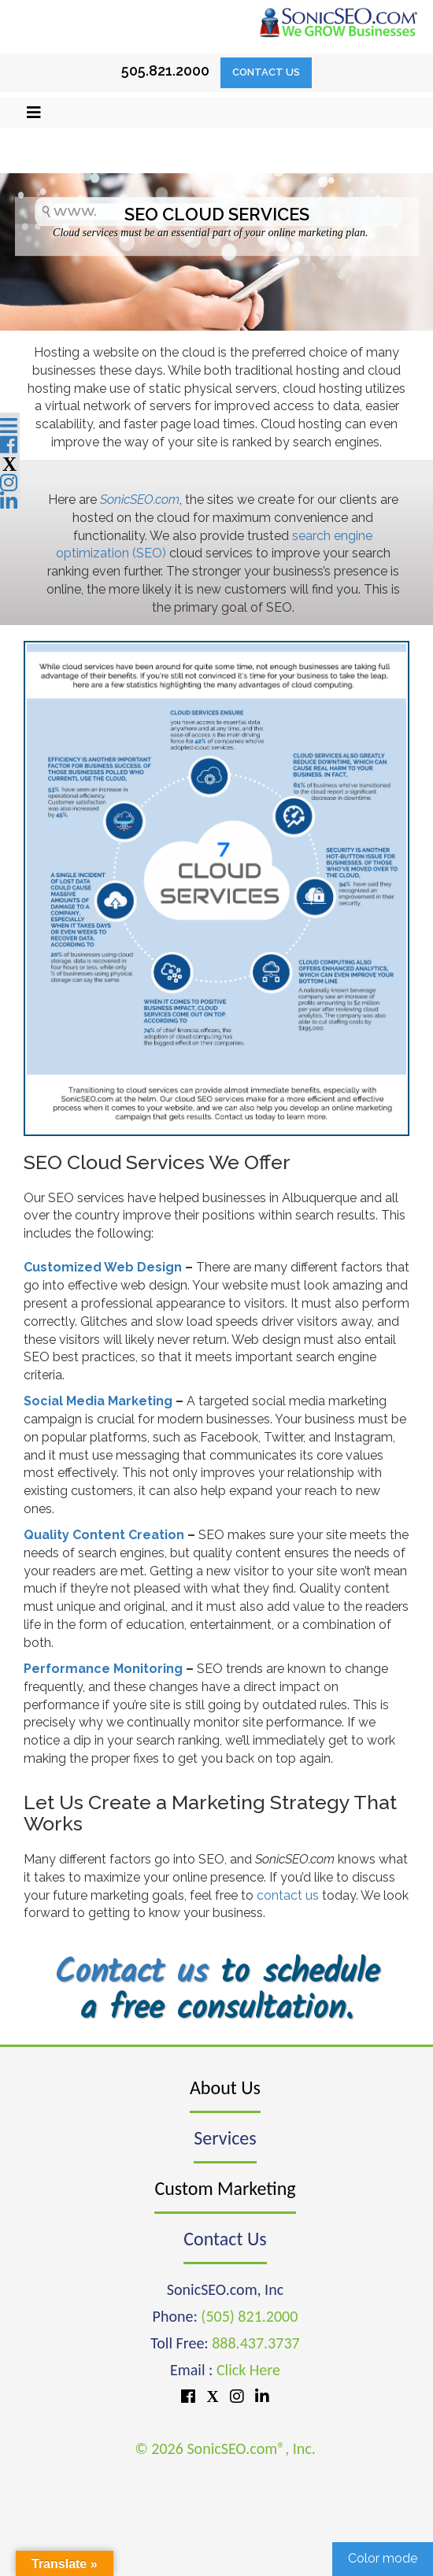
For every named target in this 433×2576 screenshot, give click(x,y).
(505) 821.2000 (249, 2316)
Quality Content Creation (104, 1534)
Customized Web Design (103, 1267)
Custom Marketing (224, 2188)
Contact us (131, 1973)
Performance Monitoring (103, 1668)
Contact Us (266, 72)
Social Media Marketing (98, 1400)
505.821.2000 (165, 70)
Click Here (248, 2369)
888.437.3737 (255, 2343)
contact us (288, 1895)
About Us (225, 2087)
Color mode (382, 2558)
